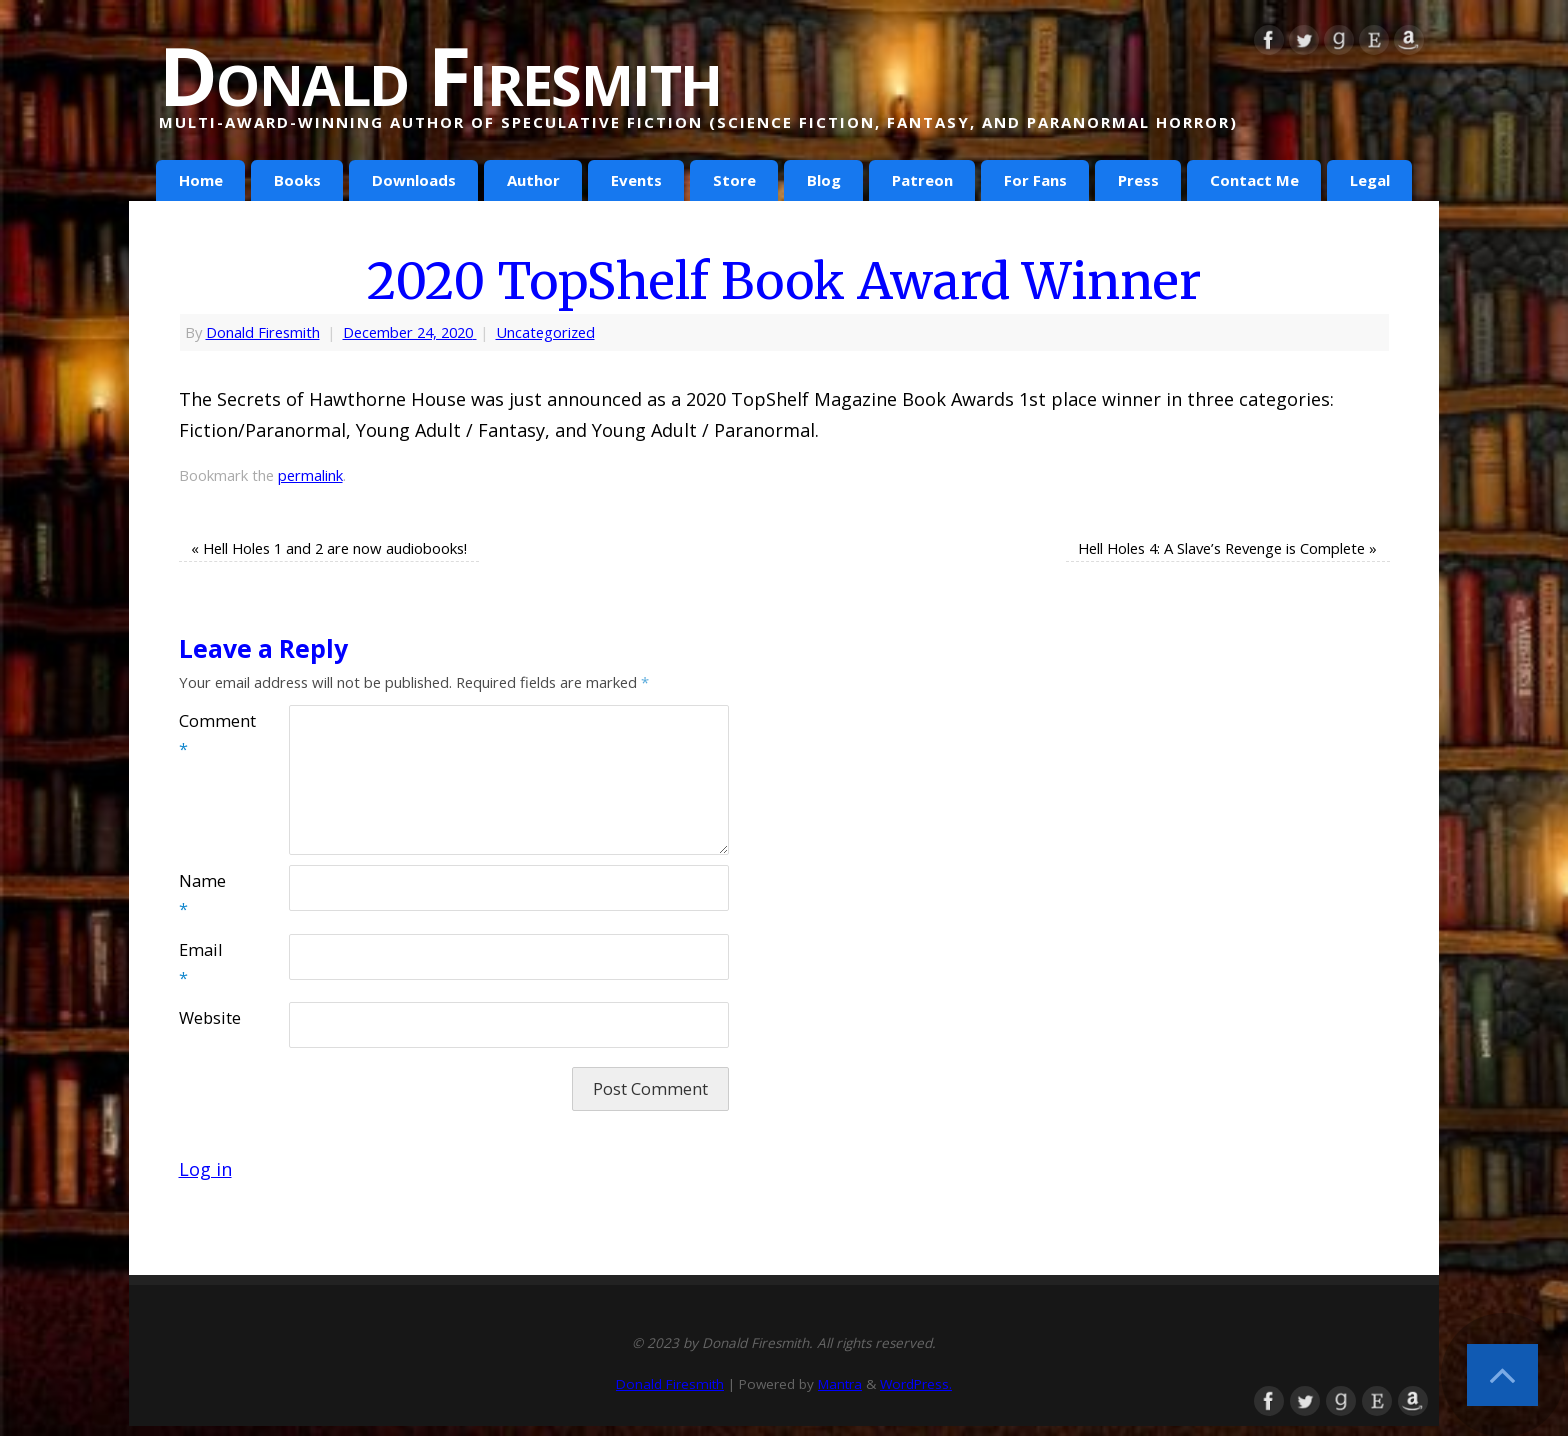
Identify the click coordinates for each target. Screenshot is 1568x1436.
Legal (1370, 180)
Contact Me (1254, 180)
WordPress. (916, 1384)
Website (206, 1018)
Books (297, 180)
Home (201, 180)
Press (1138, 180)
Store (734, 180)
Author (533, 180)
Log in (205, 1169)
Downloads (414, 180)
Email (200, 964)
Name (202, 895)
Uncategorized (545, 332)
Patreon (922, 180)
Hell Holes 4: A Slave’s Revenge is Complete (1227, 548)
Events (636, 180)
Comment (206, 735)
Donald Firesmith (440, 75)
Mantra (840, 1384)
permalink (310, 475)
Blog (824, 180)
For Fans (1035, 180)
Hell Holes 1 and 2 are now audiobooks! (329, 548)
